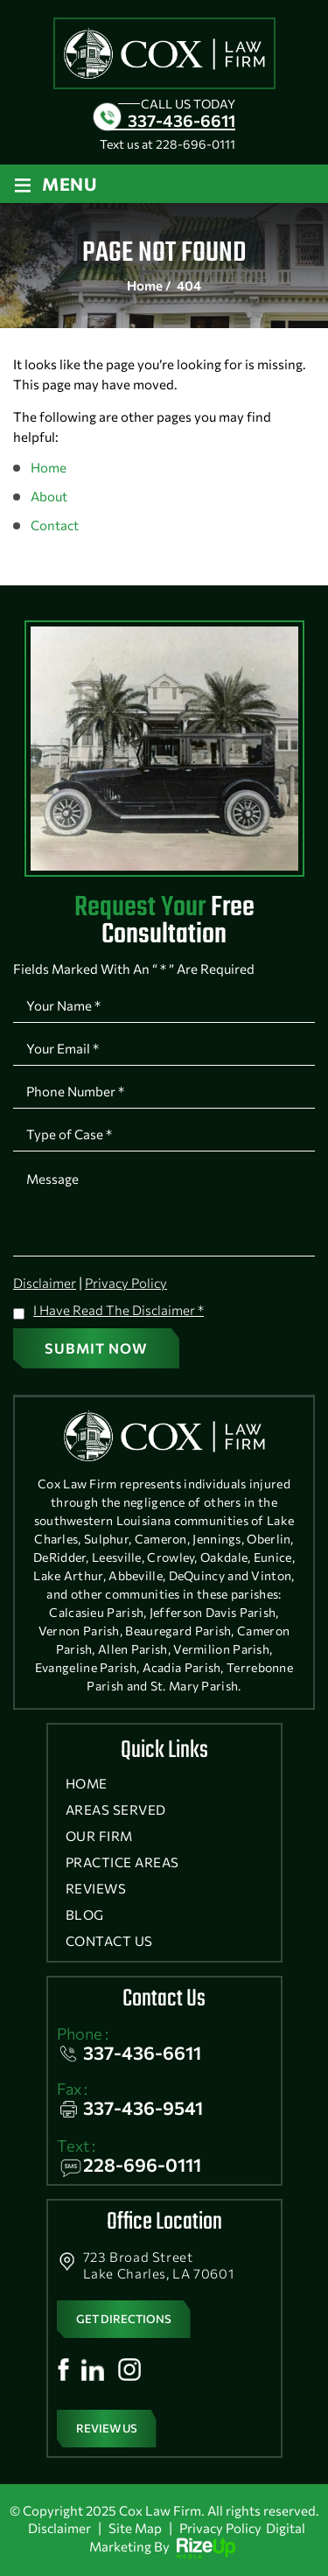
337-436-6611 (181, 120)
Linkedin (92, 2369)
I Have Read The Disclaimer (118, 1310)
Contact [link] (55, 525)
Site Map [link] (135, 2528)
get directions (123, 2319)
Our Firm (99, 1836)
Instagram (129, 2369)
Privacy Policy (126, 1283)
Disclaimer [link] (59, 2528)
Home (87, 1783)
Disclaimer (44, 1283)
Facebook (63, 2369)
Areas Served (116, 1809)
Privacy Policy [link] (220, 2528)
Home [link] (48, 467)
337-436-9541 (143, 2107)
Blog (85, 1915)
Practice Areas (122, 1862)
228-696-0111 (195, 143)
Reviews (96, 1888)
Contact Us (109, 1941)
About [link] (49, 496)
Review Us (106, 2428)
